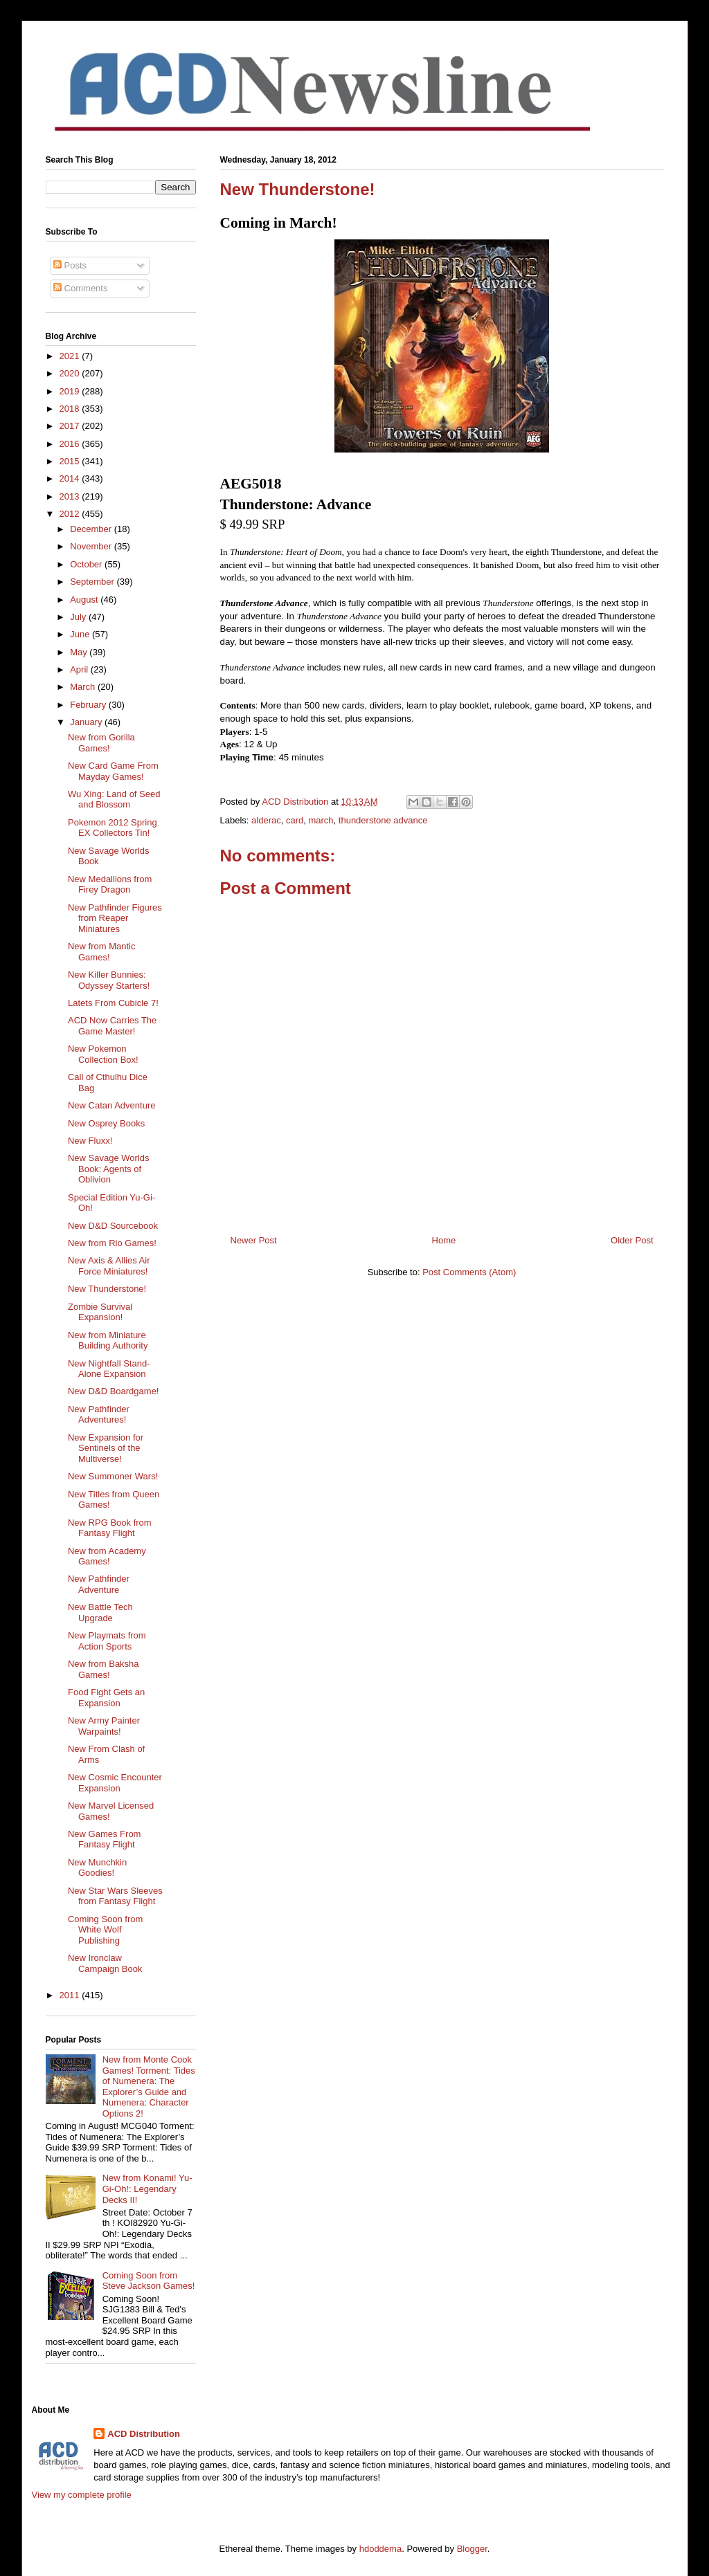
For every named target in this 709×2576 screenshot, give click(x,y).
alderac (266, 820)
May (79, 652)
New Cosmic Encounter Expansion (115, 1782)
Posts (70, 265)
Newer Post (254, 1240)
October (87, 564)
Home (444, 1240)
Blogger (472, 2548)
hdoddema (380, 2548)
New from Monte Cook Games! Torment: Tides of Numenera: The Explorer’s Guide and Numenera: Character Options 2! (148, 2086)
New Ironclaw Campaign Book (105, 1963)
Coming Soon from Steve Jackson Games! (148, 2281)
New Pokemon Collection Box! (103, 1054)
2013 (71, 496)
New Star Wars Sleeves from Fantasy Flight (115, 1896)
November (92, 546)
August (85, 599)
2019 (71, 391)
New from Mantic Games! (102, 951)
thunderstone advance (383, 820)
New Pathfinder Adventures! (98, 1414)
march (320, 820)
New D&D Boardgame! (113, 1391)
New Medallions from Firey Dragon (110, 884)
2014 (71, 478)
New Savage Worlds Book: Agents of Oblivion (109, 1169)
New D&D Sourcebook (113, 1226)
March (84, 687)
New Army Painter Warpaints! (104, 1726)
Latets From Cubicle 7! (113, 1003)
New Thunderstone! (107, 1289)
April (80, 669)
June (81, 634)
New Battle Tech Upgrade (100, 1612)
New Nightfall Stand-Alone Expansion (109, 1369)
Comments (80, 288)
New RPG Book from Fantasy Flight (110, 1528)
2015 (71, 461)
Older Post (632, 1240)
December (92, 529)
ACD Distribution (143, 2434)
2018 (71, 408)
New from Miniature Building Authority (107, 1340)
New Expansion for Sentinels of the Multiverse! (105, 1448)
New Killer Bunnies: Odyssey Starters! (109, 980)
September (93, 581)
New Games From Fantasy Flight (104, 1839)
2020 (71, 373)
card (294, 820)
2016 (71, 444)
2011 (71, 1995)
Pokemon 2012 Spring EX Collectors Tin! (112, 828)
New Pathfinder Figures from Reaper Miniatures (115, 918)
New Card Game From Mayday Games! (113, 771)
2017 (71, 426)
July (79, 617)
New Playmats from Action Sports (107, 1641)
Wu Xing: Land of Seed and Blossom (114, 799)
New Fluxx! (90, 1140)
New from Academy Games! (107, 1556)
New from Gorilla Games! (101, 742)
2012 (71, 514)
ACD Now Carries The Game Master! (112, 1025)
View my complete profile (82, 2495)
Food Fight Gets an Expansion (106, 1697)
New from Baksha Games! (103, 1669)
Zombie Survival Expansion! (100, 1312)
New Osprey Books (106, 1123)
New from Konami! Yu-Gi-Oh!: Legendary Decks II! (147, 2188)
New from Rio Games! (112, 1243)
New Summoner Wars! (113, 1476)
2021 (71, 356)
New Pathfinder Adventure (98, 1584)
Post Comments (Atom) (469, 1272)
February (89, 705)
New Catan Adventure (111, 1105)
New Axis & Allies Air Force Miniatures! (109, 1266)
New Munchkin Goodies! (97, 1868)
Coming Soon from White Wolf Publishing (105, 1930)
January (87, 722)
